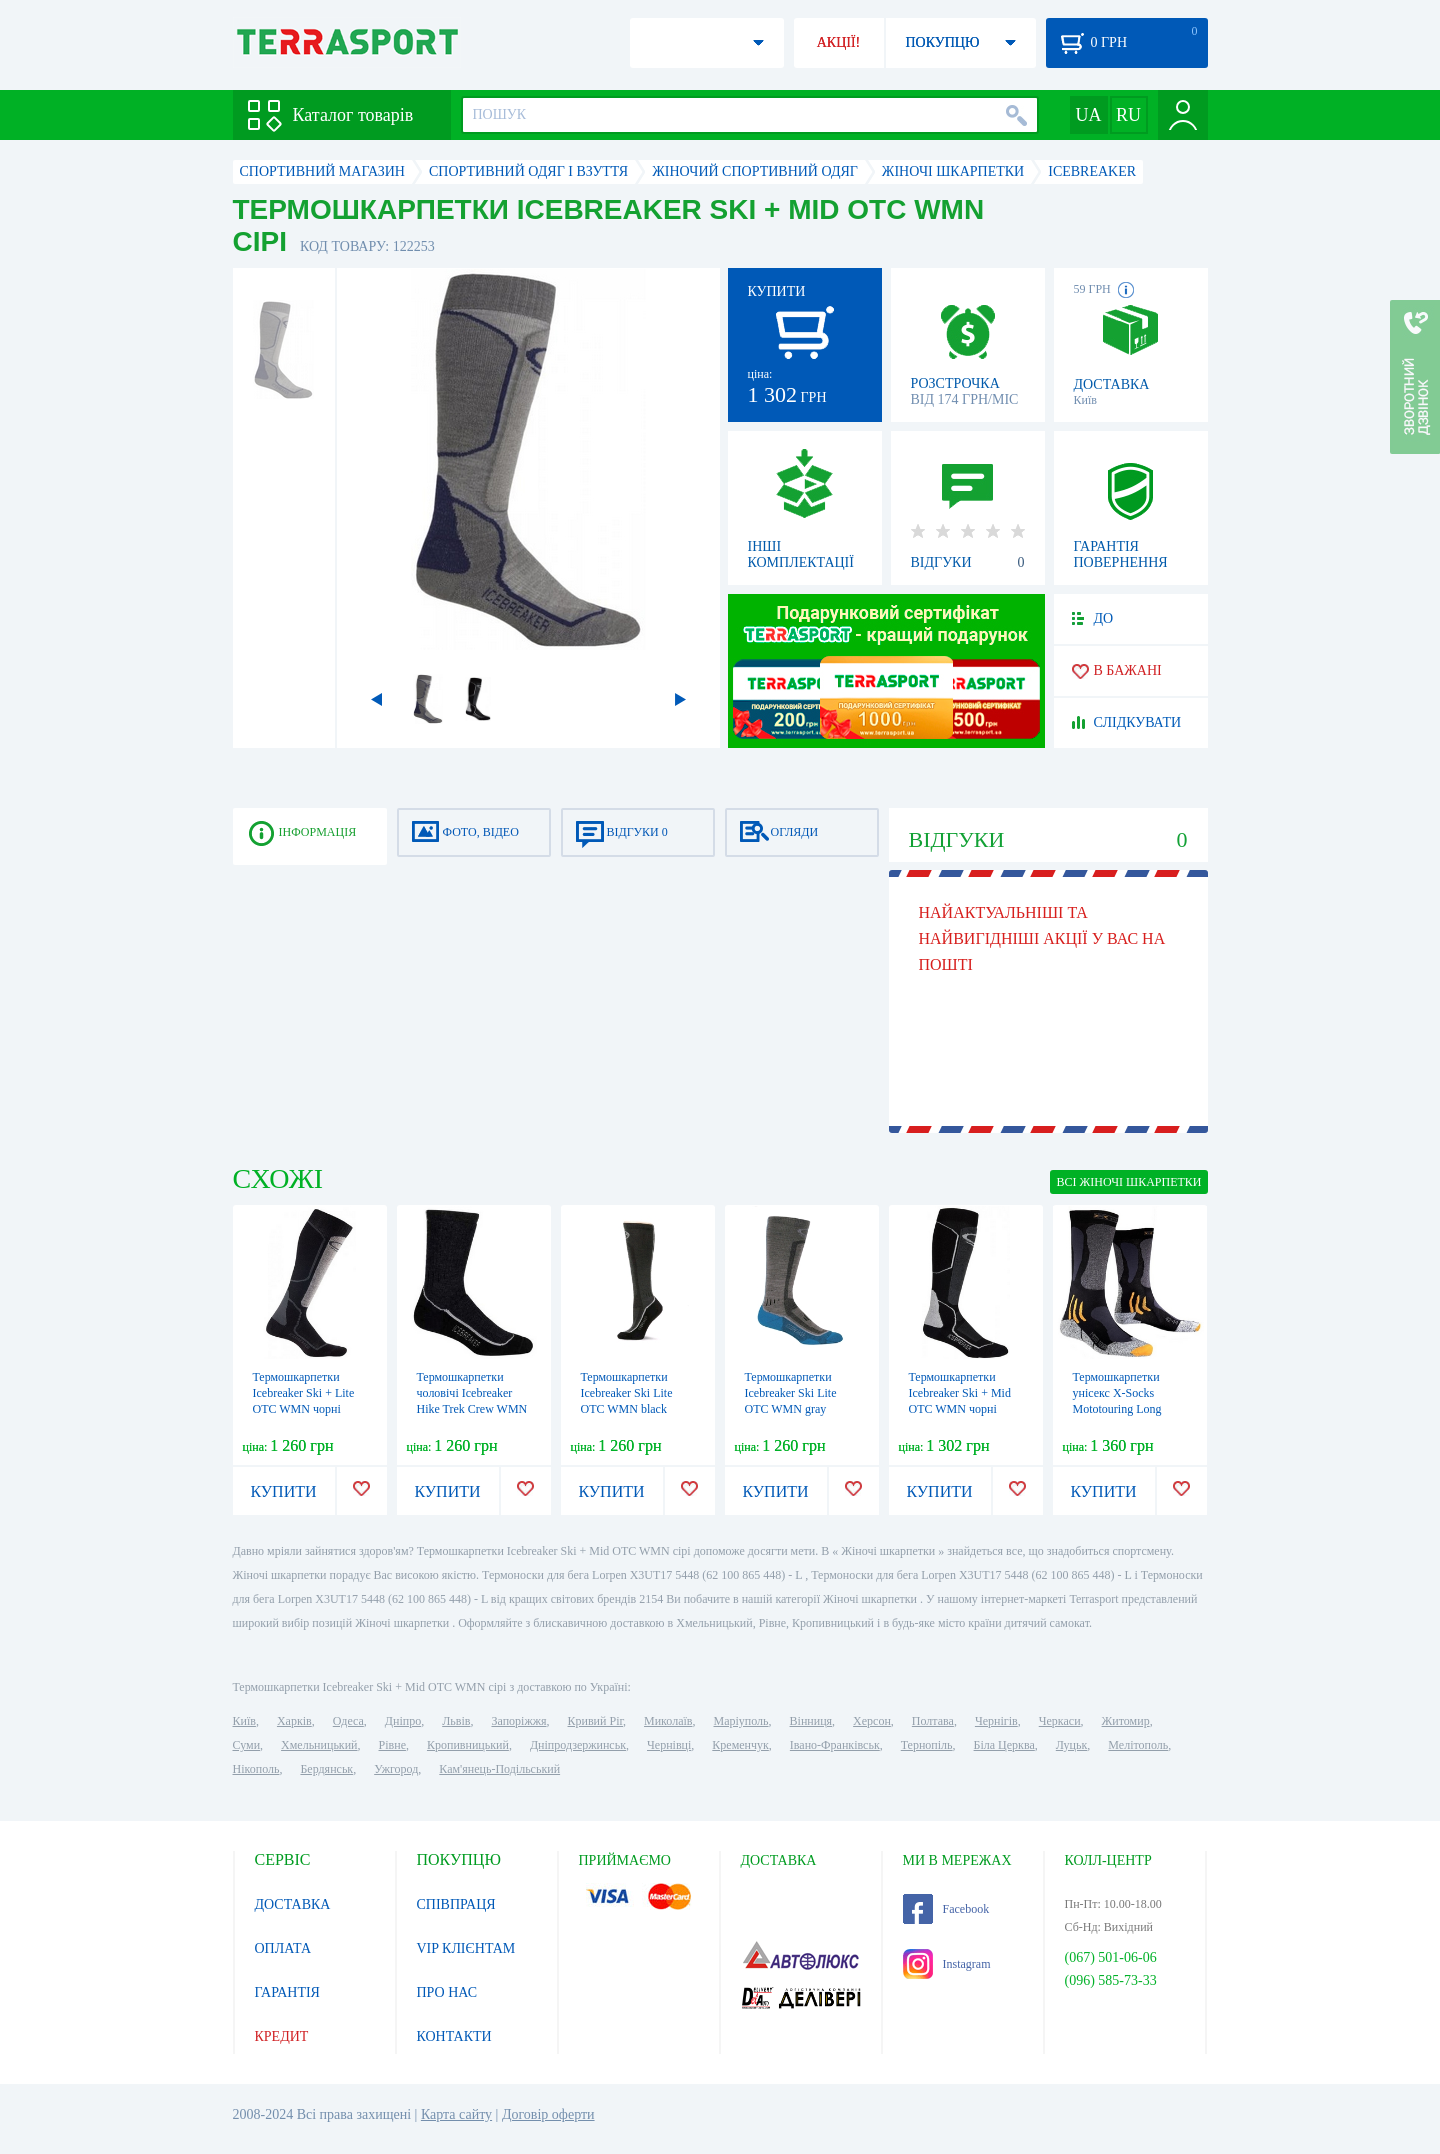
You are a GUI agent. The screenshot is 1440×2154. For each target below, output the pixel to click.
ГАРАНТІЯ (287, 1992)
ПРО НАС (447, 1992)
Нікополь (256, 1769)
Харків (294, 1721)
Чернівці (669, 1745)
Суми (247, 1745)
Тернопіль (927, 1745)
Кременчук (740, 1745)
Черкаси (1060, 1721)
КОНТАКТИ (454, 2036)
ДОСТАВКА (293, 1904)
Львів (456, 1721)
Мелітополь (1138, 1745)
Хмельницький (319, 1745)
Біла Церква (1004, 1745)
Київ (244, 1721)
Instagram (947, 1964)
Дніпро (403, 1721)
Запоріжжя (518, 1721)
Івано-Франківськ (835, 1745)
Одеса (348, 1721)
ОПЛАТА (283, 1948)
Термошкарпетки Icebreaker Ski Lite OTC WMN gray (791, 1393)
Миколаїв (668, 1721)
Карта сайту (456, 2114)
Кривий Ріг (596, 1721)
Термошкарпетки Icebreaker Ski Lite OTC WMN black (627, 1393)
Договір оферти (548, 2114)
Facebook (946, 1909)
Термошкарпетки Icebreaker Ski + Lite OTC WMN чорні (304, 1393)
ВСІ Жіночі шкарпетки (1128, 1182)
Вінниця (811, 1721)
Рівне (392, 1745)
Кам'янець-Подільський (499, 1769)
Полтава (933, 1721)
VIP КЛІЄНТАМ (466, 1948)
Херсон (872, 1721)
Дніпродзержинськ (578, 1745)
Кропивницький (468, 1745)
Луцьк (1072, 1745)
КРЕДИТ (282, 2036)
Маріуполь (741, 1721)
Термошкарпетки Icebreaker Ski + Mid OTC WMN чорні (960, 1393)
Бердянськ (326, 1769)
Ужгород (396, 1769)
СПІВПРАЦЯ (456, 1904)
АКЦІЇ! (839, 42)
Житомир (1126, 1721)
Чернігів (996, 1721)
